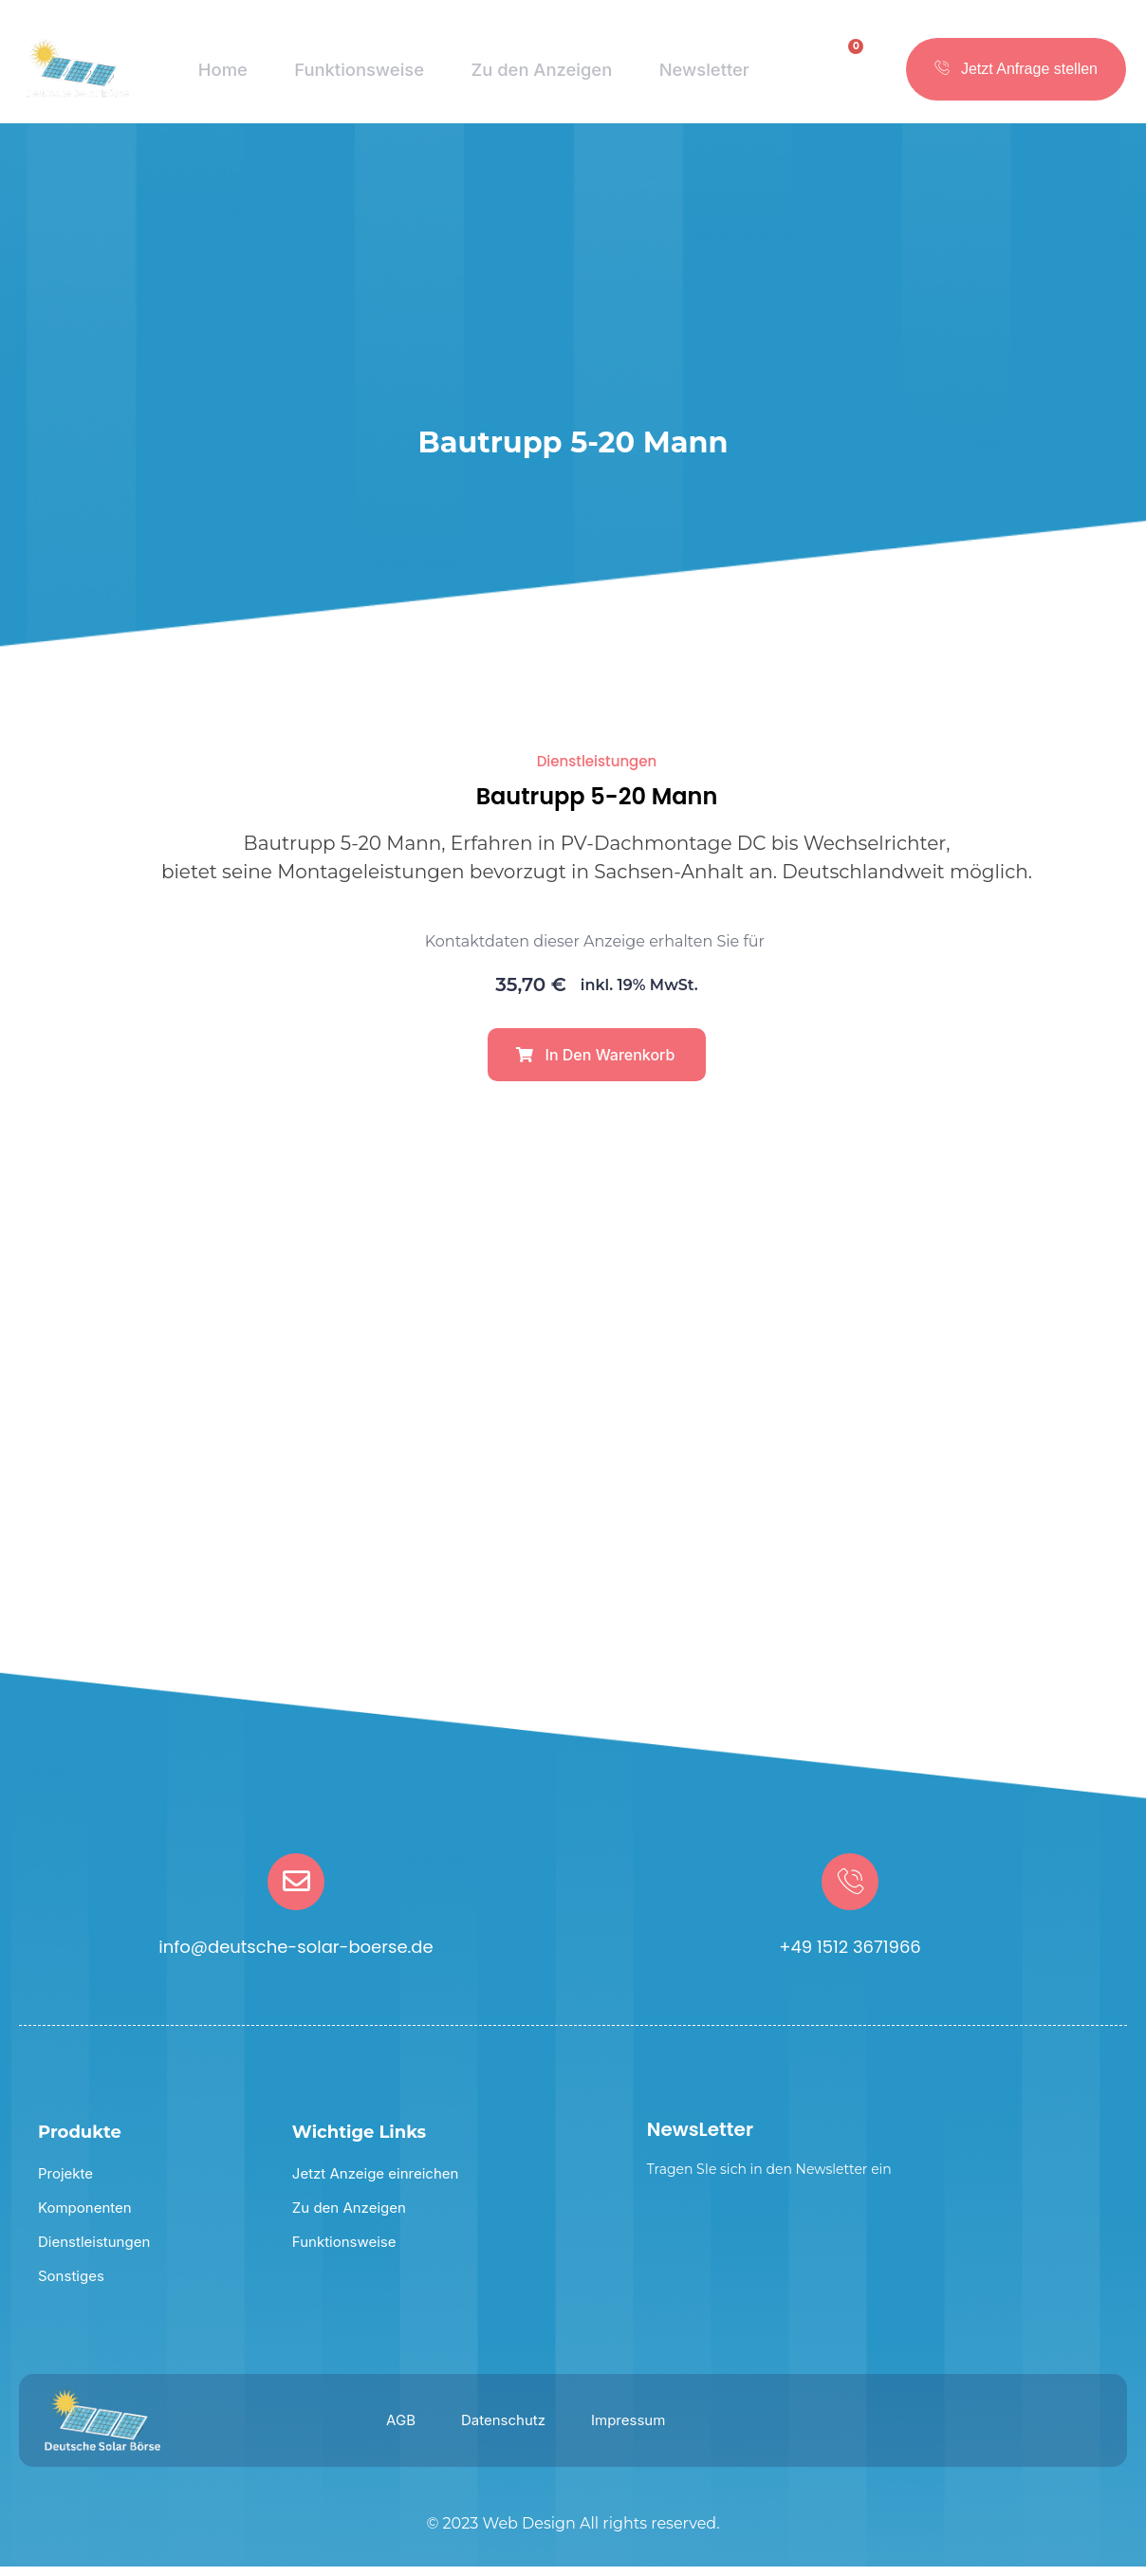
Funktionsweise (356, 75)
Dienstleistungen (597, 771)
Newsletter (705, 75)
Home (220, 75)
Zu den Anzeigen (542, 75)
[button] (597, 1064)
